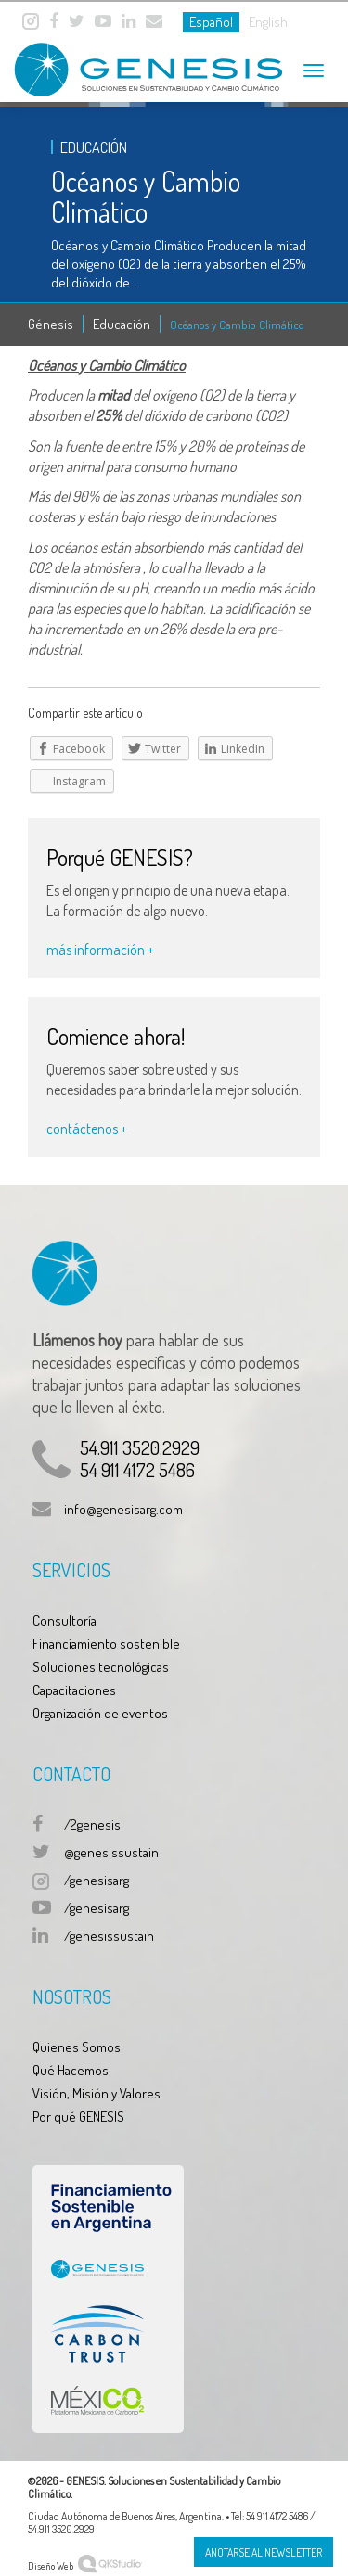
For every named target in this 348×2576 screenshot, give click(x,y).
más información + (100, 949)
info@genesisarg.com (123, 1509)
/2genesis (92, 1824)
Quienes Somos (76, 2047)
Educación (121, 324)
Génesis (50, 324)
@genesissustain (111, 1852)
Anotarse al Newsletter (263, 2552)
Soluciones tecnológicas (100, 1667)
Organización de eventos (100, 1713)
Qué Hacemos (70, 2070)
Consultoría (64, 1620)
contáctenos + (86, 1128)
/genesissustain (109, 1936)
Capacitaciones (74, 1690)
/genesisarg (96, 1880)
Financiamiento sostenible (106, 1643)
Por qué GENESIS (78, 2116)
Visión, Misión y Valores (96, 2093)
